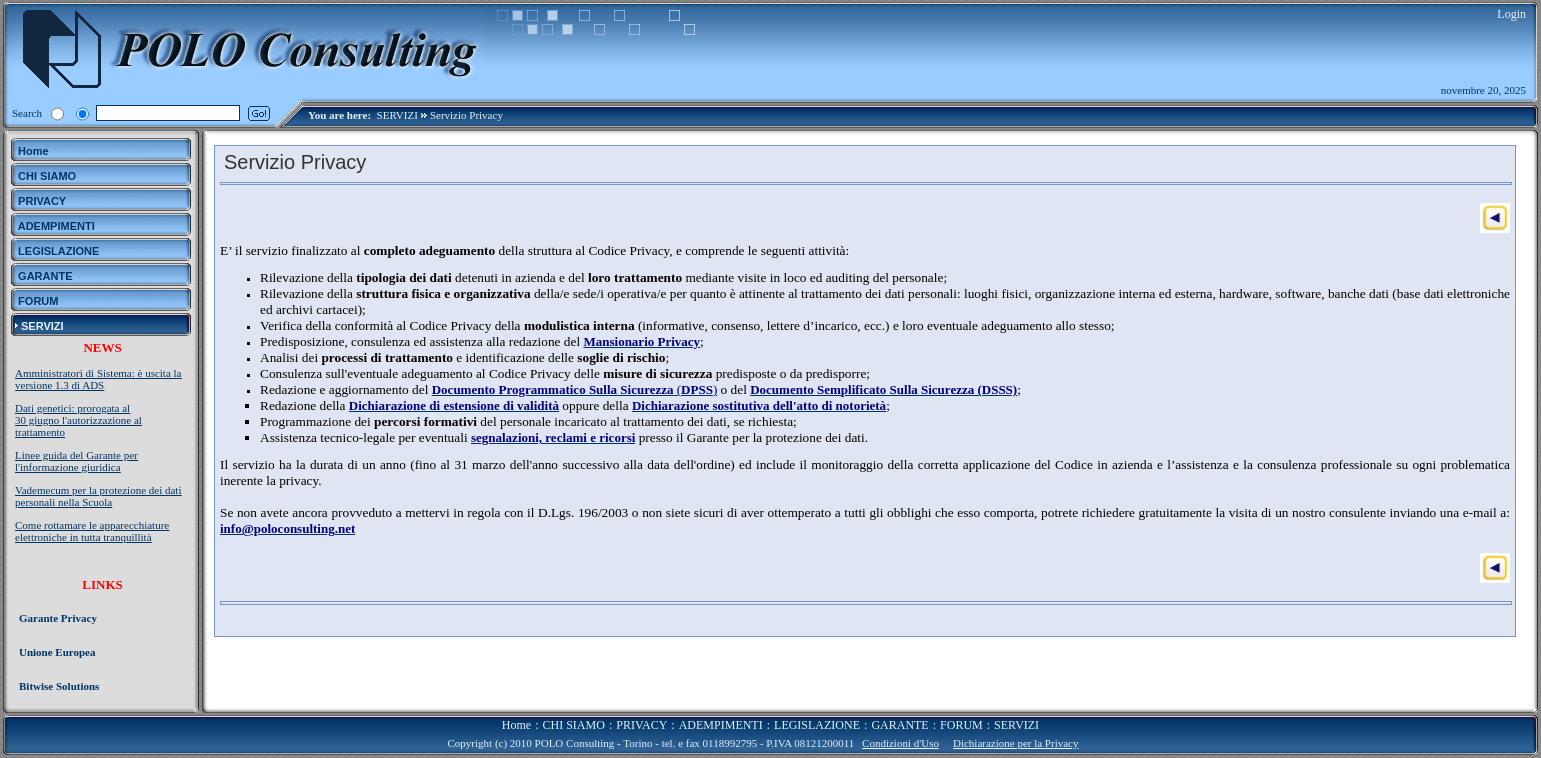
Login (1511, 14)
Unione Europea (57, 652)
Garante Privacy (58, 618)
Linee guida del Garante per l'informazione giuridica (76, 461)
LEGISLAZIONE (817, 725)
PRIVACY (641, 725)
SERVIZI (397, 115)
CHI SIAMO (574, 725)
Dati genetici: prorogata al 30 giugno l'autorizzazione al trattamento (78, 420)
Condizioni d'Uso (900, 743)
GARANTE (899, 725)
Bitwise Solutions (59, 686)
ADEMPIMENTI (721, 725)
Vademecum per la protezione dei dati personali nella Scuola (98, 496)
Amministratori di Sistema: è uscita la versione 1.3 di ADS (98, 379)
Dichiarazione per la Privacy (1016, 743)
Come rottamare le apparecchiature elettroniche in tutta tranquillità (92, 531)
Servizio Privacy (466, 115)
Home (516, 725)
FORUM (961, 725)
